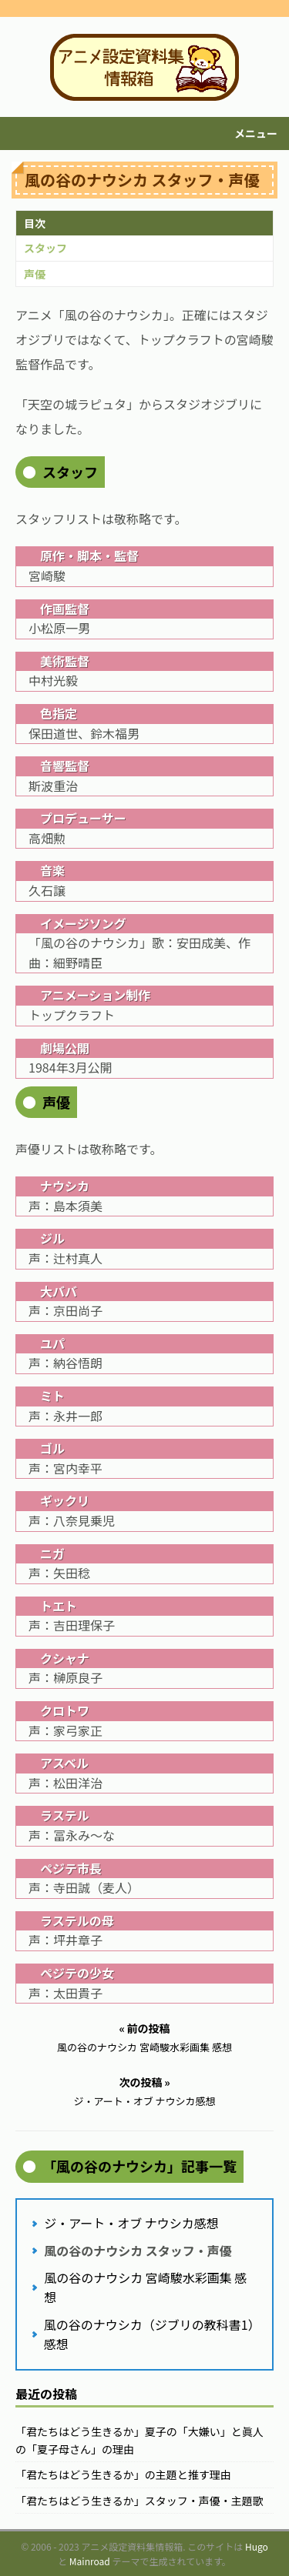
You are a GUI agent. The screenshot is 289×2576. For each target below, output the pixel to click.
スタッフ (45, 247)
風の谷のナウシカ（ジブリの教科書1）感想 (149, 2334)
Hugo (256, 2546)
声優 (34, 274)
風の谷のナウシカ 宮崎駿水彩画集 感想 (145, 2287)
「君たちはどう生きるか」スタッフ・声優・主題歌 (139, 2500)
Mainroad (89, 2561)
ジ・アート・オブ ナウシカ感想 (131, 2223)
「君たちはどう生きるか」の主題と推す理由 (123, 2474)
